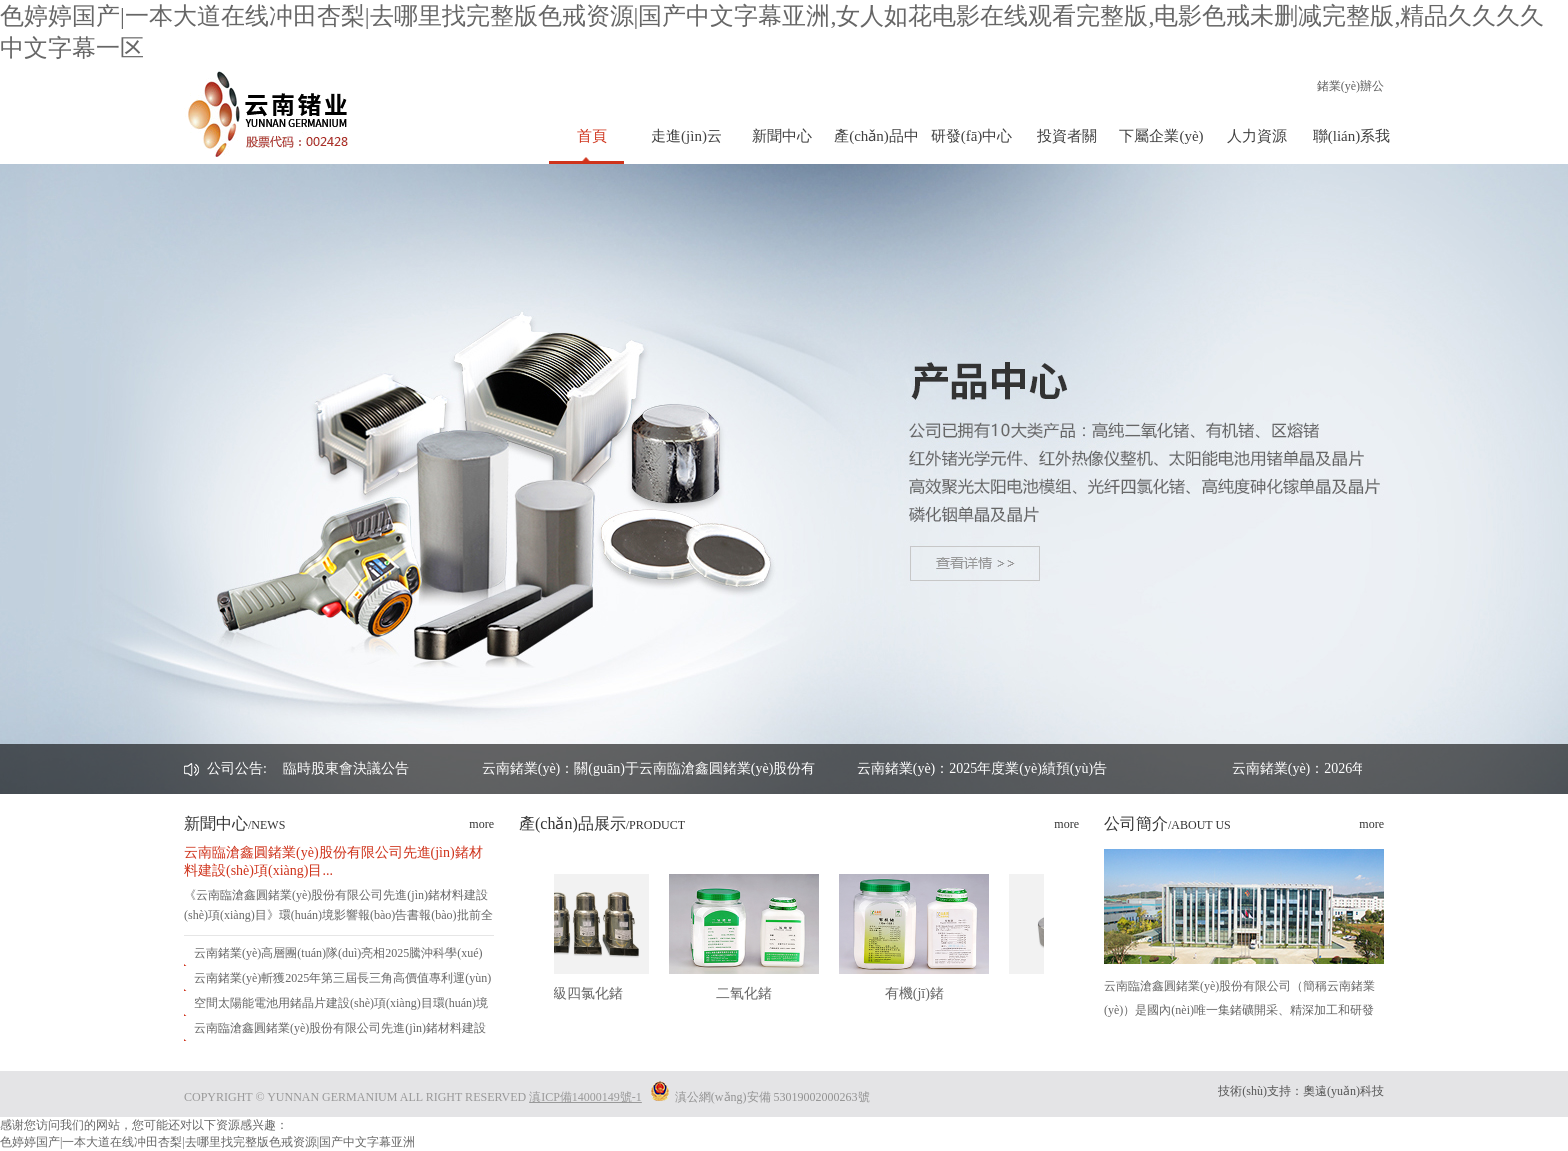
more (481, 824)
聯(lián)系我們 (1351, 146)
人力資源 (1257, 136)
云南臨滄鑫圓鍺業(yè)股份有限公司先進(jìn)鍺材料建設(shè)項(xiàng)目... (333, 861)
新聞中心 (782, 136)
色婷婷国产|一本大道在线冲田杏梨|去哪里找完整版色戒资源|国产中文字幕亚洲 (207, 1142)
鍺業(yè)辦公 (1350, 86)
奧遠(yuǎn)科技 (1343, 1091)
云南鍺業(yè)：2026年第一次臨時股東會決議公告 (346, 768)
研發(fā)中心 (972, 136)
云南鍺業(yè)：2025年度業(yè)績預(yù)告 (1070, 768)
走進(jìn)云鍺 (686, 146)
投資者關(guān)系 (1067, 146)
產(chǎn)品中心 (876, 146)
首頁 (592, 136)
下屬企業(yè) (1161, 136)
